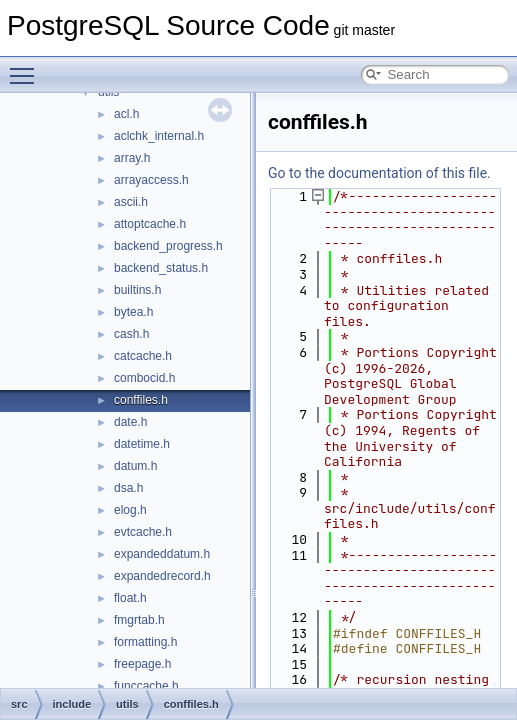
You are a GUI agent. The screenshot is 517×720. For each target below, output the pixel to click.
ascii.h (131, 202)
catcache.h (143, 356)
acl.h (126, 114)
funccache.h (146, 686)
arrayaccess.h (151, 180)
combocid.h (144, 378)
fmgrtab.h (139, 620)
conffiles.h (141, 400)
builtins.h (137, 290)
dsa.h (128, 488)
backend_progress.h (168, 246)
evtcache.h (143, 532)
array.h (132, 158)
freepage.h (142, 664)
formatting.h (145, 642)
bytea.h (133, 312)
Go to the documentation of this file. (379, 173)
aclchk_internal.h (159, 136)
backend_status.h (161, 268)
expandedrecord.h (162, 576)
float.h (130, 598)
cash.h (131, 334)
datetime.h (142, 444)
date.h (130, 422)
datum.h (135, 466)
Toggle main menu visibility (27, 67)
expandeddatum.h (162, 554)
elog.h (130, 510)
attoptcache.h (150, 224)
